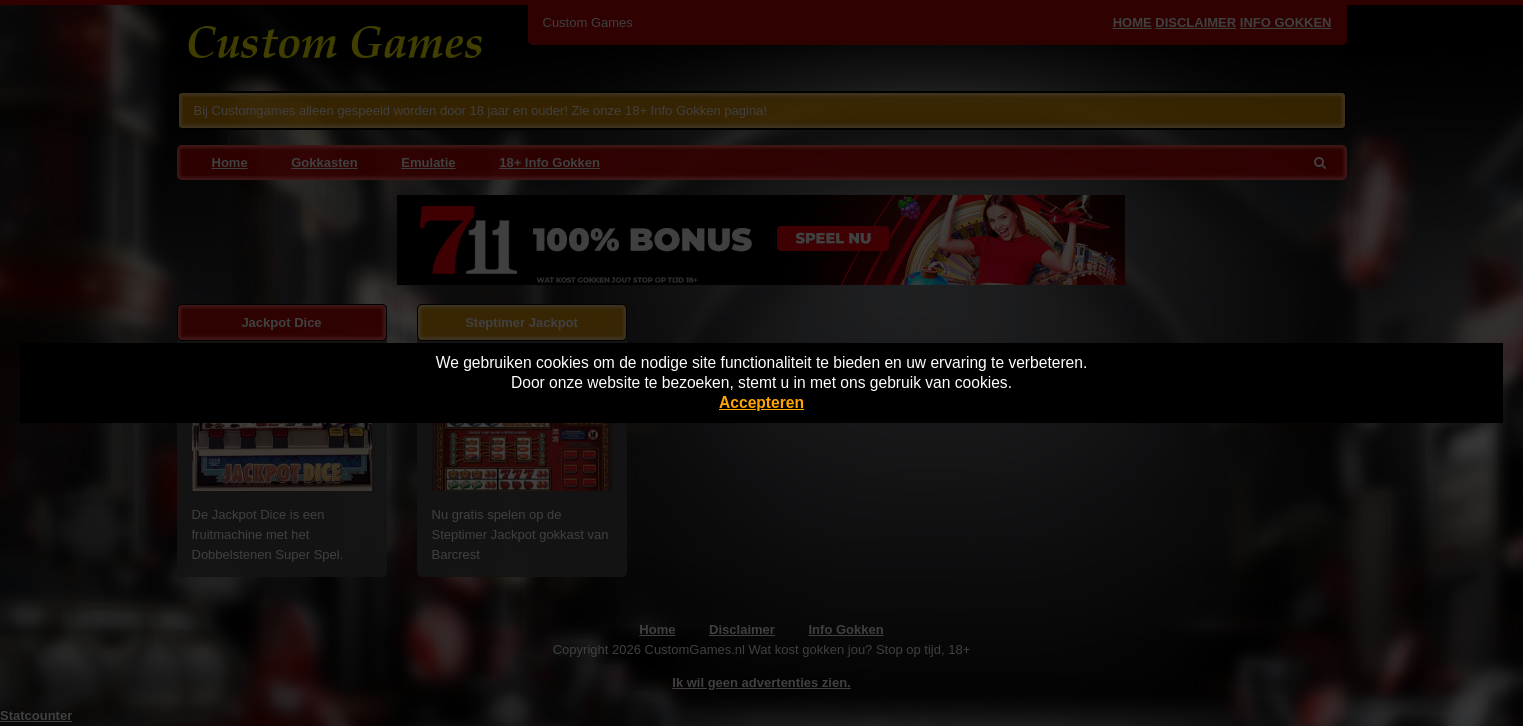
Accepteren (761, 402)
